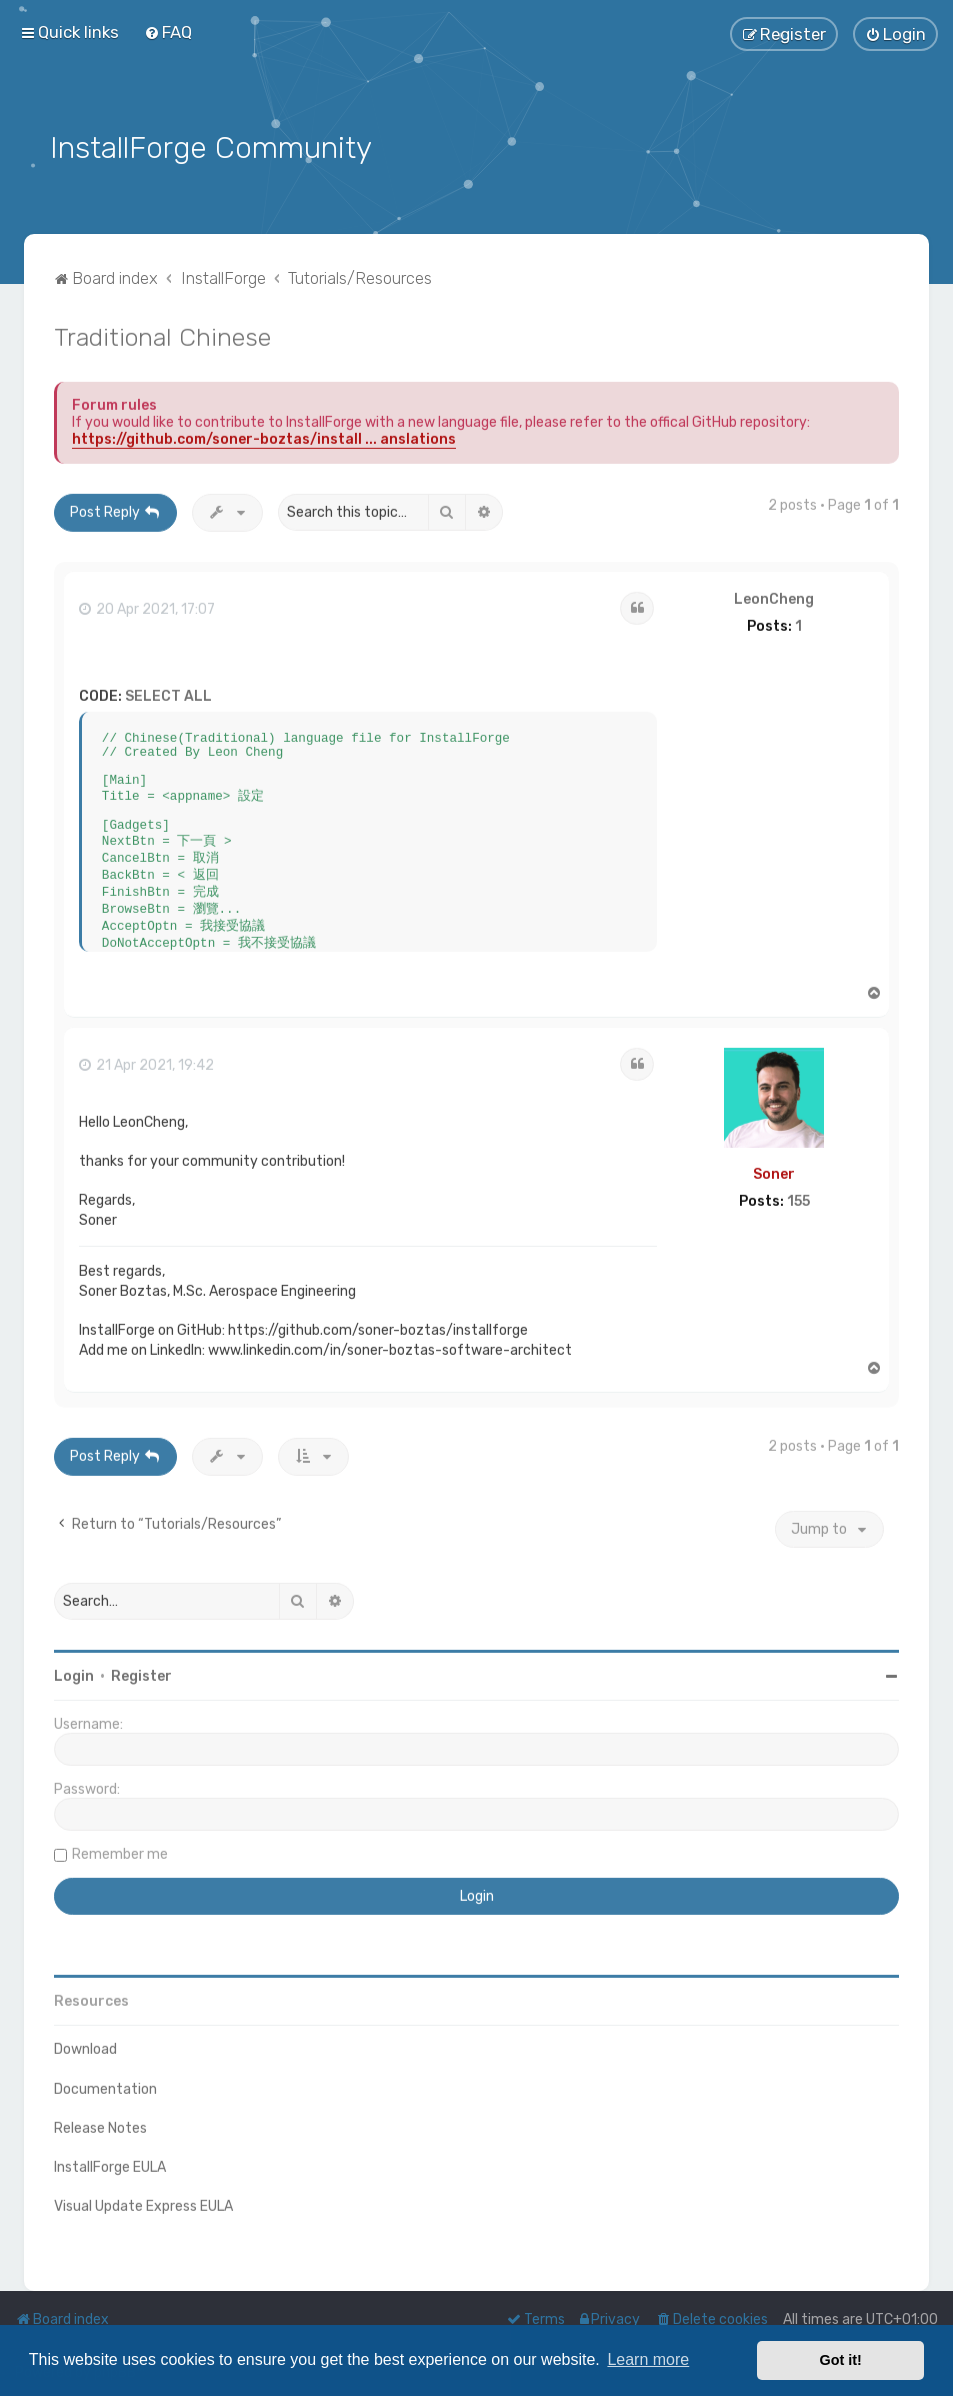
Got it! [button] (841, 2360)
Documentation (105, 2084)
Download (85, 2044)
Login (74, 1671)
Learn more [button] (648, 2359)
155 (798, 1197)
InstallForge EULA (110, 2162)
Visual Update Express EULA (143, 2201)
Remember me (120, 1849)
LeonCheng (774, 595)
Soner (774, 1169)
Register (141, 1671)
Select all (168, 691)
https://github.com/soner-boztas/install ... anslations (264, 434)
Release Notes (100, 2123)
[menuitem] (168, 31)
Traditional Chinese (162, 332)
